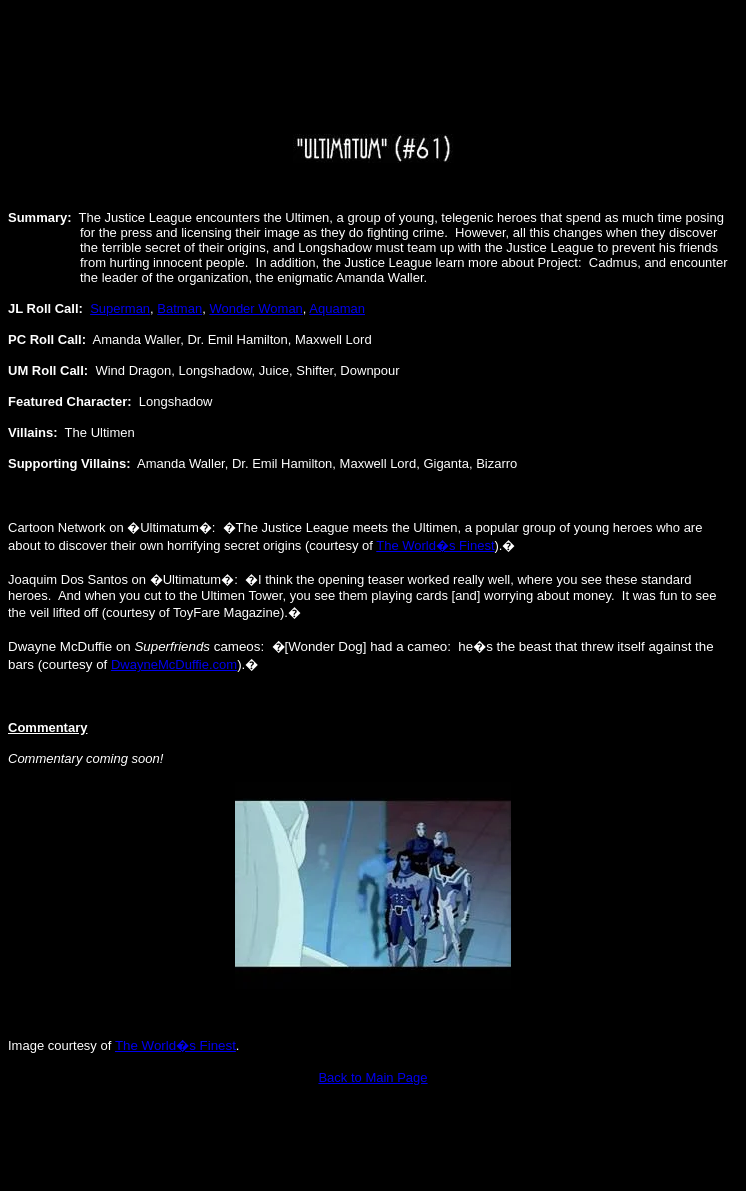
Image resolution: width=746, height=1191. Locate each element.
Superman (120, 308)
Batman (179, 308)
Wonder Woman (255, 308)
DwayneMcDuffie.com (174, 664)
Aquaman (337, 308)
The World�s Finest (435, 545)
